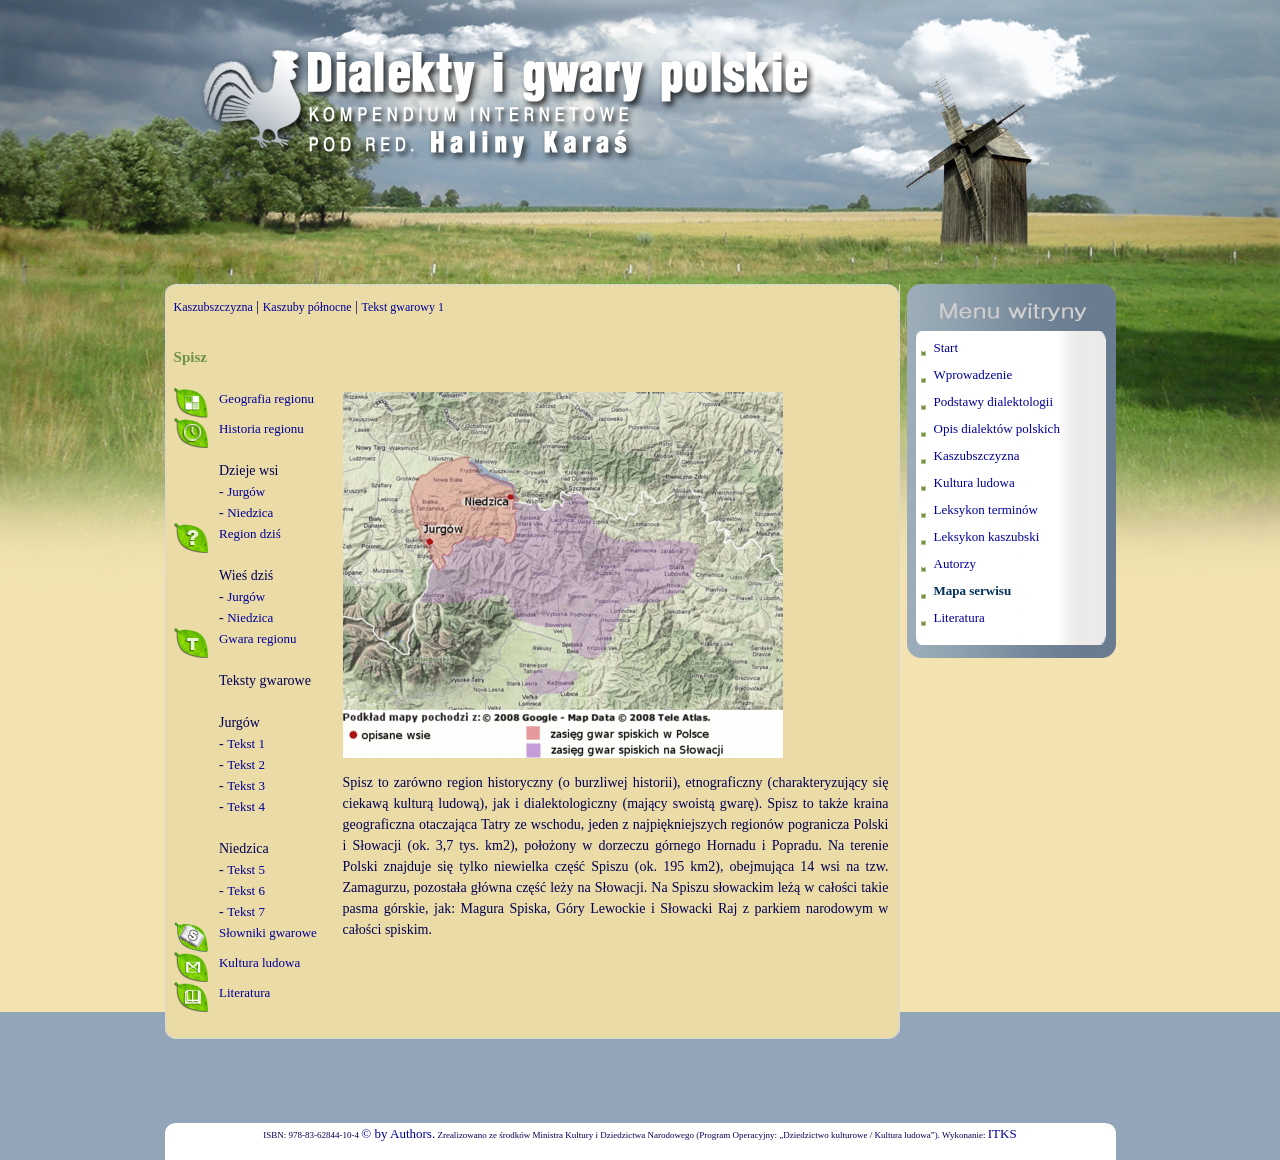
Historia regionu (261, 428)
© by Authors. (398, 1133)
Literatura (244, 992)
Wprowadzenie (973, 374)
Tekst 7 (246, 911)
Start (946, 347)
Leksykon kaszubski (987, 536)
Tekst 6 (246, 890)
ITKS (1002, 1133)
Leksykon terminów (986, 509)
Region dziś (250, 533)
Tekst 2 (246, 764)
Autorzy (955, 563)
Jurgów (246, 491)
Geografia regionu (266, 398)
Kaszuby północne (307, 307)
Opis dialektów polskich (997, 428)
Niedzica (250, 512)
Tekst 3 (246, 785)
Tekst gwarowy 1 (402, 307)
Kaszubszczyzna (213, 307)
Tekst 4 (246, 806)
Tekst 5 (246, 869)
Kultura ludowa (259, 962)
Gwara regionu (258, 638)
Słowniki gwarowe (268, 932)
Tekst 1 (246, 743)
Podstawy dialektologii (994, 401)
